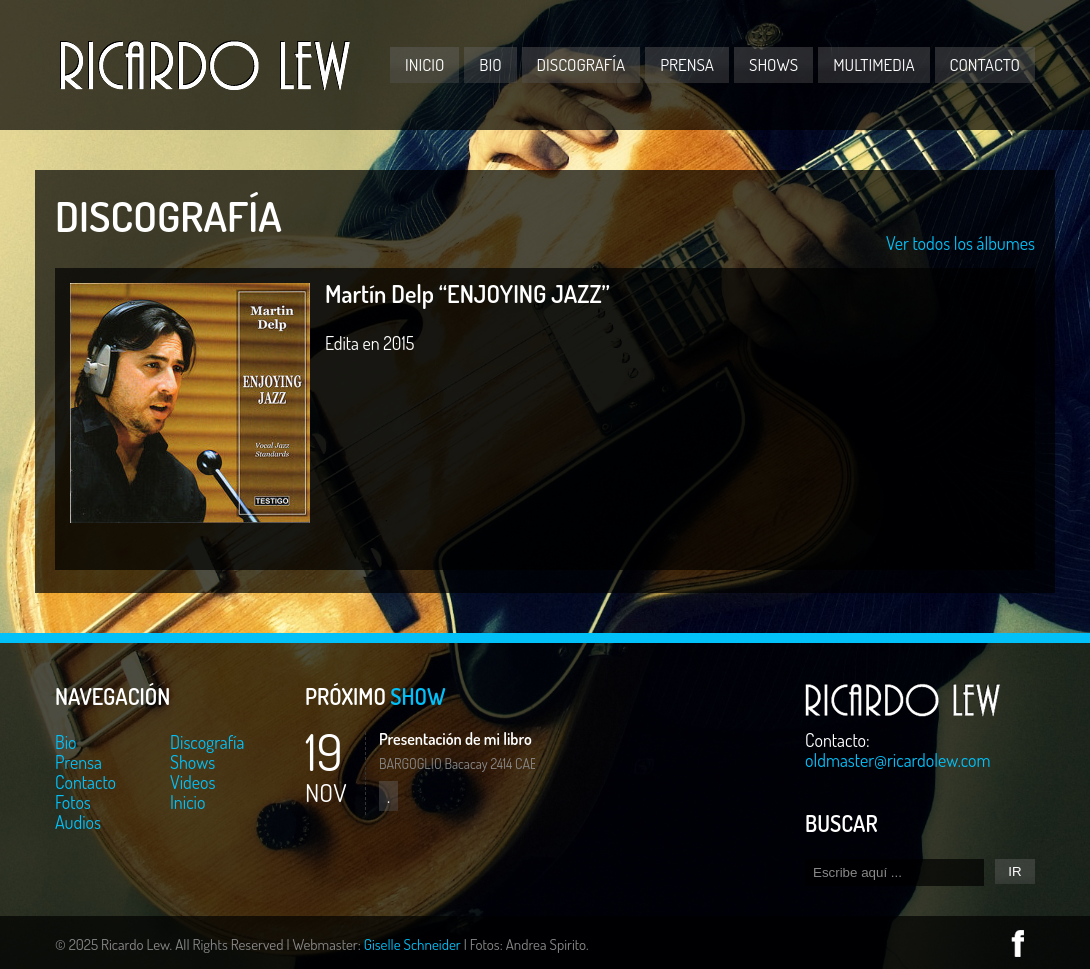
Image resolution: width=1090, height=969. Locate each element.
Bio (490, 64)
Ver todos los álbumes (960, 243)
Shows (773, 64)
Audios (78, 822)
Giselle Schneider (412, 944)
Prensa (687, 64)
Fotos (73, 802)
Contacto (985, 64)
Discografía (581, 64)
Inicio (424, 64)
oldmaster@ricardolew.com (898, 760)
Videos (192, 782)
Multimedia (873, 64)
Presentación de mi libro (455, 739)
